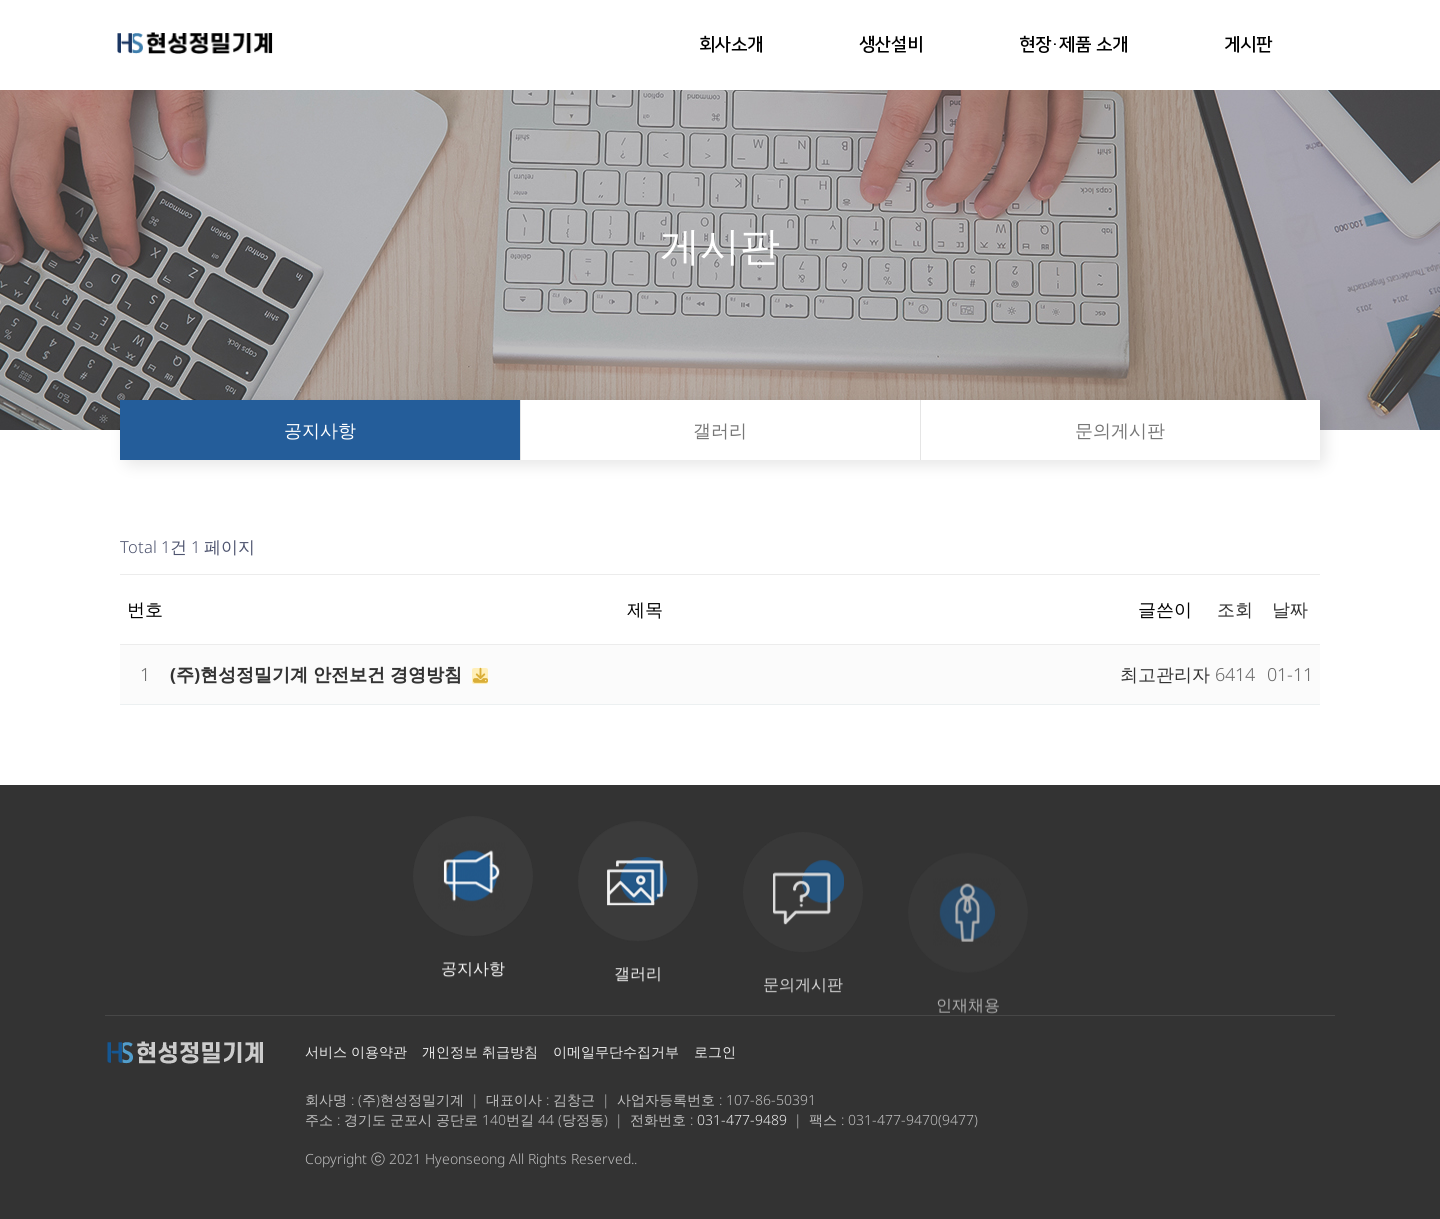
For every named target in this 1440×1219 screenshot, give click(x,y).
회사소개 (731, 45)
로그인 (715, 1051)
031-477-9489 (742, 1119)
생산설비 (891, 45)
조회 (1235, 609)
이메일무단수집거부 (616, 1051)
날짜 (1290, 609)
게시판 (1248, 45)
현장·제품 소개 (1073, 45)
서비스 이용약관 (356, 1051)
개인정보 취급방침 (480, 1051)
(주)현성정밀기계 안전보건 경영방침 (318, 674)
